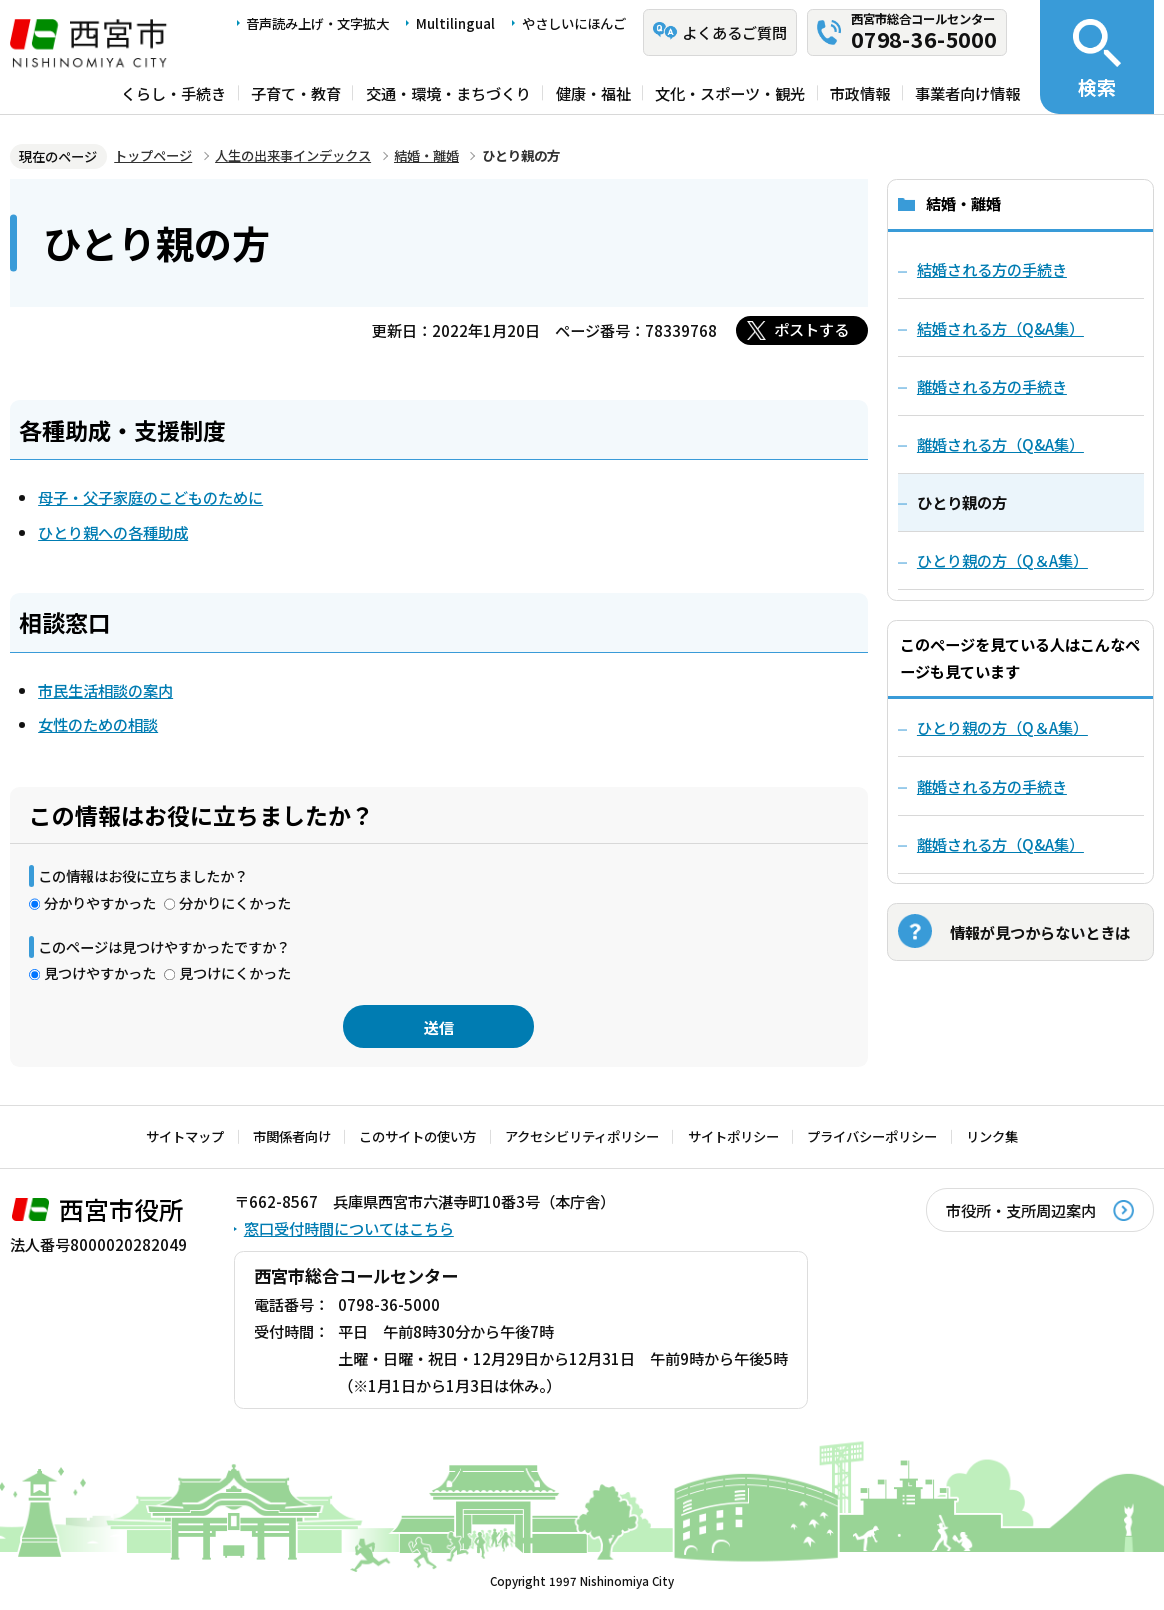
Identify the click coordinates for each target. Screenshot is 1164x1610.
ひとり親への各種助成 (113, 532)
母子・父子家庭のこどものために (150, 497)
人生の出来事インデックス (293, 155)
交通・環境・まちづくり (448, 92)
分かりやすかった (100, 902)
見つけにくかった (235, 972)
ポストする (811, 329)
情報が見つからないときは (1040, 932)
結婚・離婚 (426, 155)
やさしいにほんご (574, 23)
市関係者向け (292, 1136)
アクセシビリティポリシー (582, 1136)
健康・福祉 (593, 92)
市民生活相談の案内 (105, 690)
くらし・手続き (173, 92)
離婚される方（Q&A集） (1000, 844)
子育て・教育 (296, 92)
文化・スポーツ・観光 (730, 92)
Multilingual (455, 23)
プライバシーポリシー (872, 1136)
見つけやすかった (100, 972)
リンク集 (992, 1136)
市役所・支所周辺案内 (1021, 1210)
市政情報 (860, 92)
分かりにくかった (235, 902)
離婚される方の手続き (992, 786)
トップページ (153, 155)
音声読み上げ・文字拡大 (317, 23)
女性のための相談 (98, 724)
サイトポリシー (733, 1136)
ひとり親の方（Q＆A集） (1002, 727)
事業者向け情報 (967, 92)
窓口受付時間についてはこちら (349, 1228)
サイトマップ (185, 1136)
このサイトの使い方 (417, 1136)
